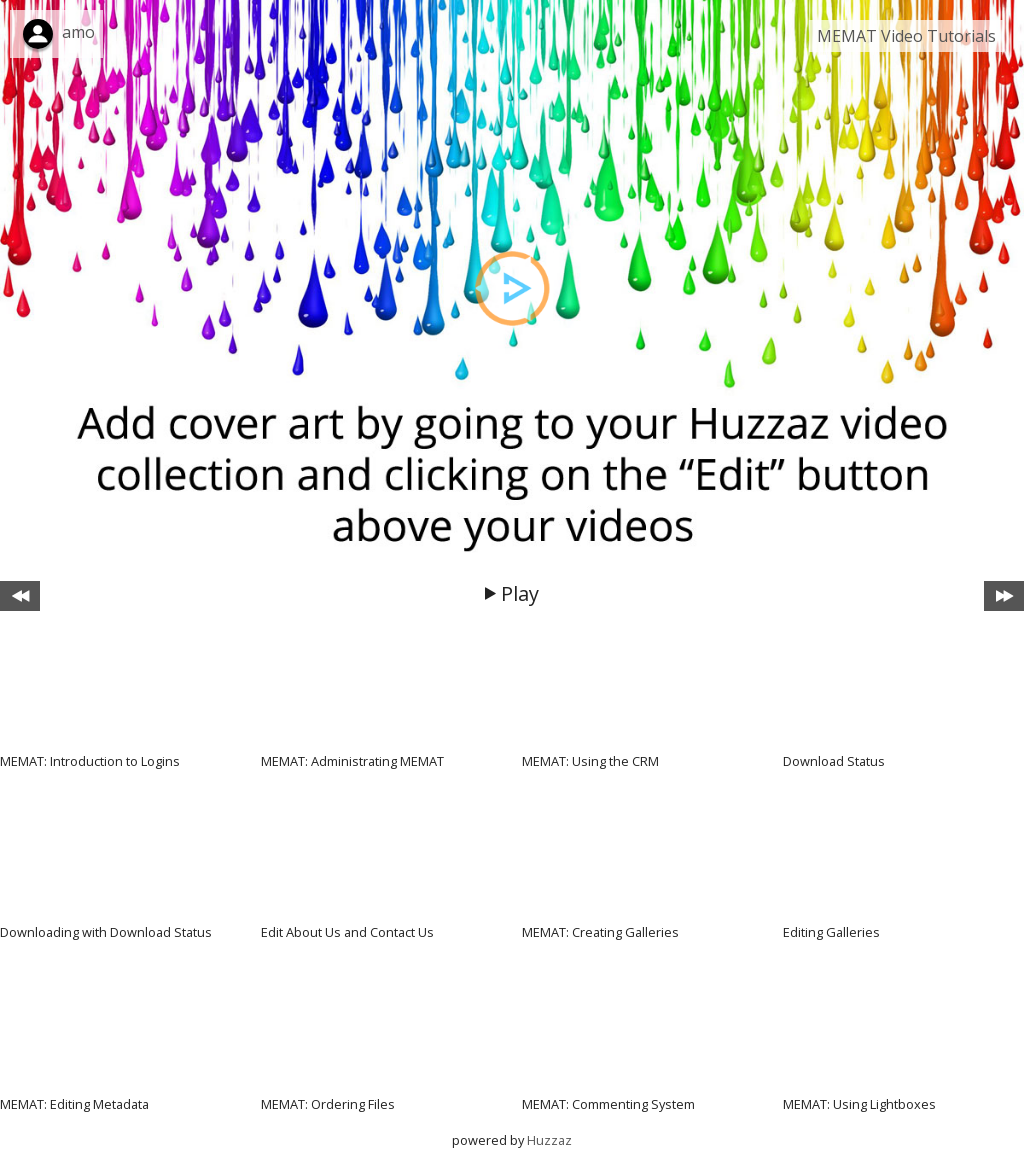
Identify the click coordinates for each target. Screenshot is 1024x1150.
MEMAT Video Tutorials (906, 36)
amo (78, 32)
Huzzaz (549, 1140)
